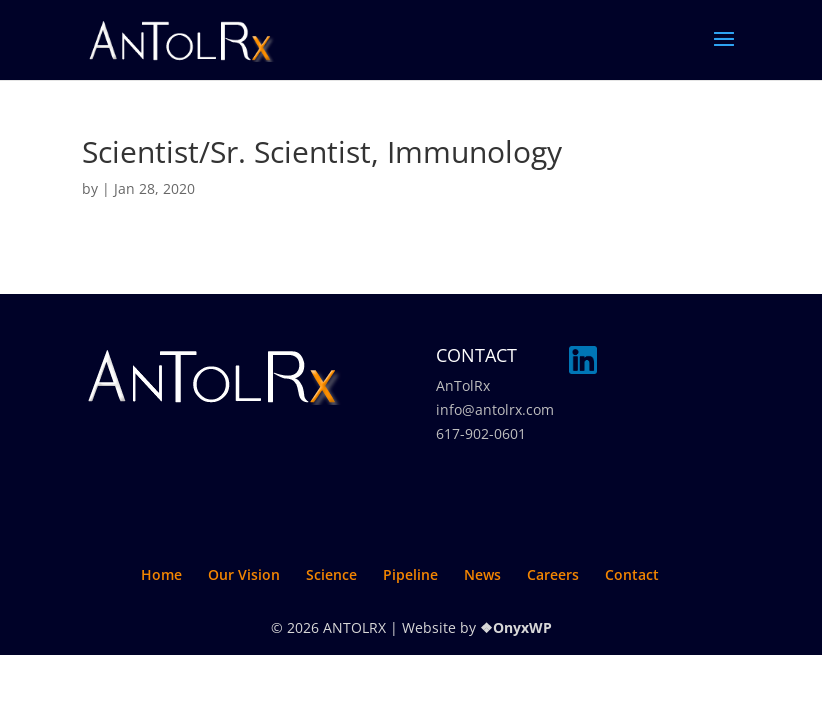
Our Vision (244, 574)
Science (331, 574)
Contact (632, 574)
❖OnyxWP (516, 627)
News (482, 574)
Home (161, 574)
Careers (553, 574)
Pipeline (410, 574)
